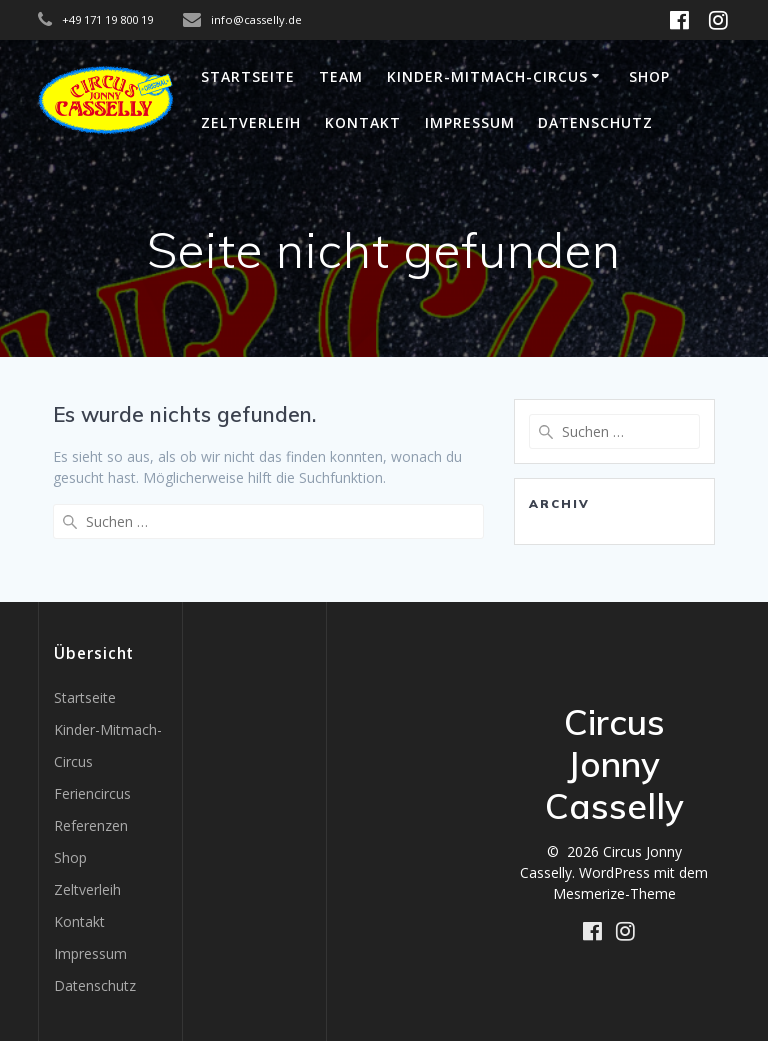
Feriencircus (92, 793)
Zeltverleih (251, 122)
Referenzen (91, 825)
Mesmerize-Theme (614, 893)
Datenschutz (595, 122)
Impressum (470, 122)
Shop (649, 76)
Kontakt (363, 122)
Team (341, 76)
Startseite (248, 76)
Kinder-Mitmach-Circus (487, 76)
